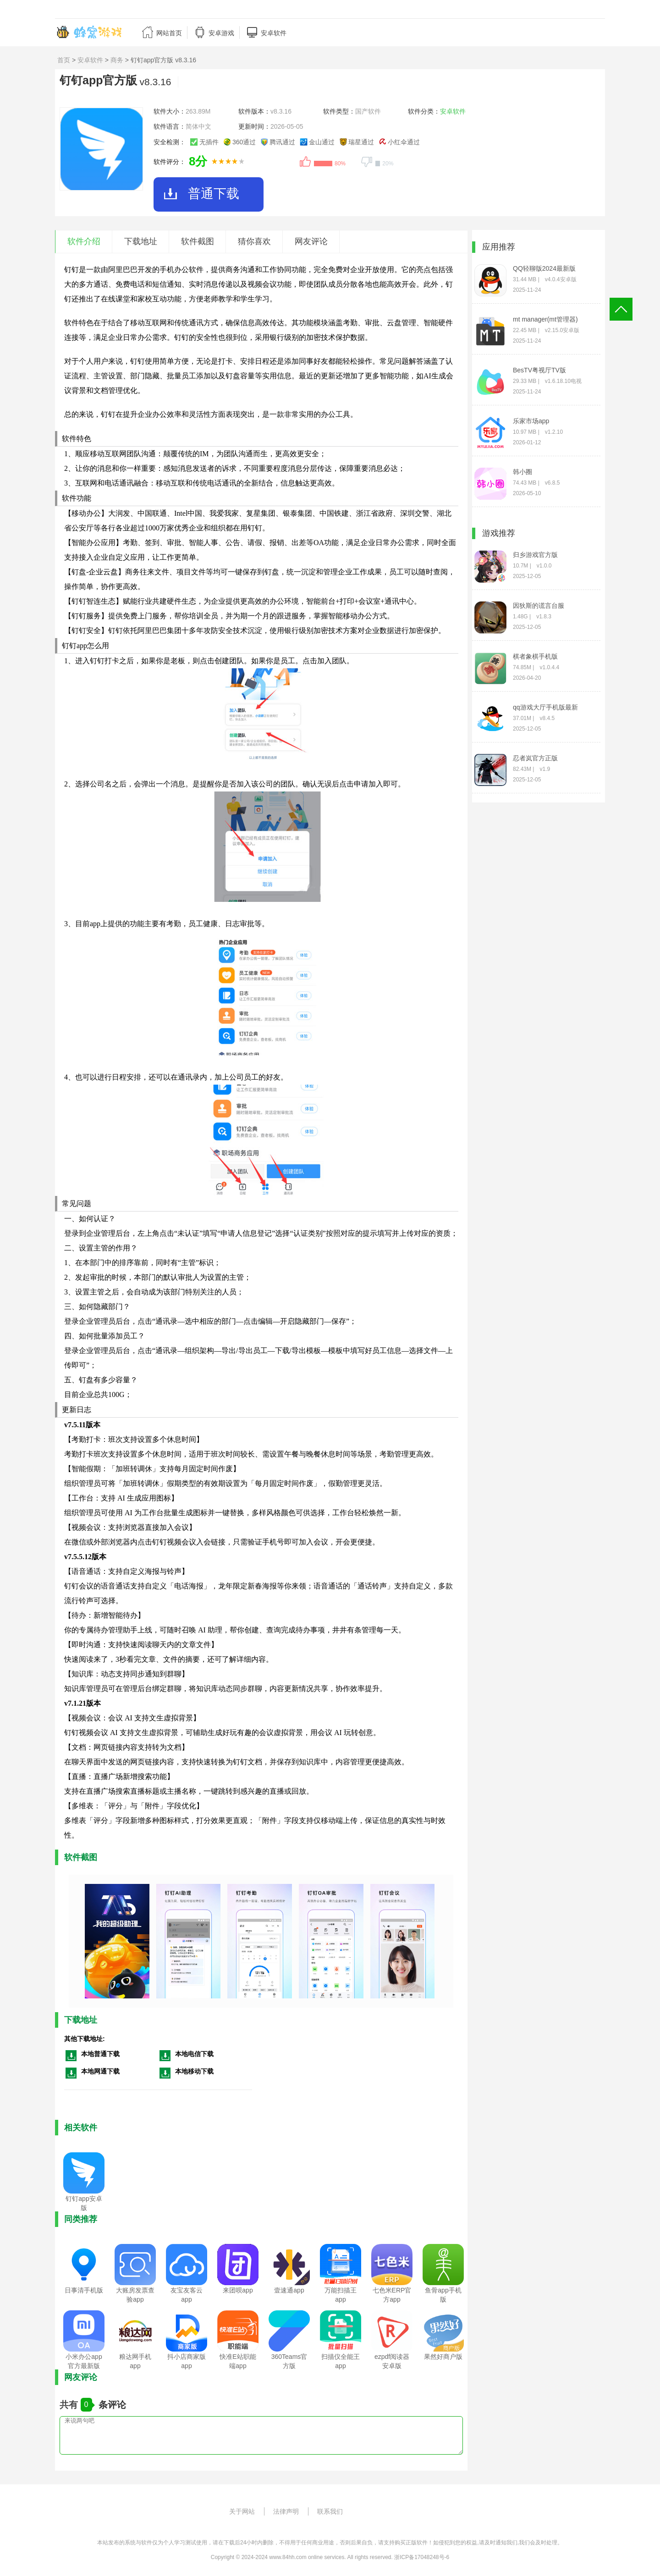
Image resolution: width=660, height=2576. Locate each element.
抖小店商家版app (186, 2361)
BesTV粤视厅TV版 (539, 370)
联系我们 (330, 2511)
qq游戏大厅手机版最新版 (545, 707)
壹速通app (289, 2290)
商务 (116, 60)
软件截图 (197, 241)
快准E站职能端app (238, 2361)
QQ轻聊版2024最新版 (544, 268)
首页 (63, 60)
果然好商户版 (443, 2356)
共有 (70, 2405)
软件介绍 (83, 241)
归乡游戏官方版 (535, 554)
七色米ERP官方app (392, 2295)
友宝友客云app (186, 2295)
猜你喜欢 (254, 241)
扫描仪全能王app (340, 2361)
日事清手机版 (84, 2290)
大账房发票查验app (135, 2295)
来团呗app (238, 2290)
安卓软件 (90, 60)
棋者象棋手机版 (535, 656)
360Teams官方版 (289, 2361)
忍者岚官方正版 (535, 758)
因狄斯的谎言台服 (538, 605)
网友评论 (311, 241)
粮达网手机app (135, 2361)
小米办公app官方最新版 (84, 2361)
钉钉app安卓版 (84, 2203)
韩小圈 (522, 471)
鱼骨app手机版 (443, 2295)
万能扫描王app (340, 2295)
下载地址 (140, 241)
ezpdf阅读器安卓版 (391, 2361)
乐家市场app (531, 421)
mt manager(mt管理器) (545, 319)
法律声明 (286, 2511)
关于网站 (242, 2511)
